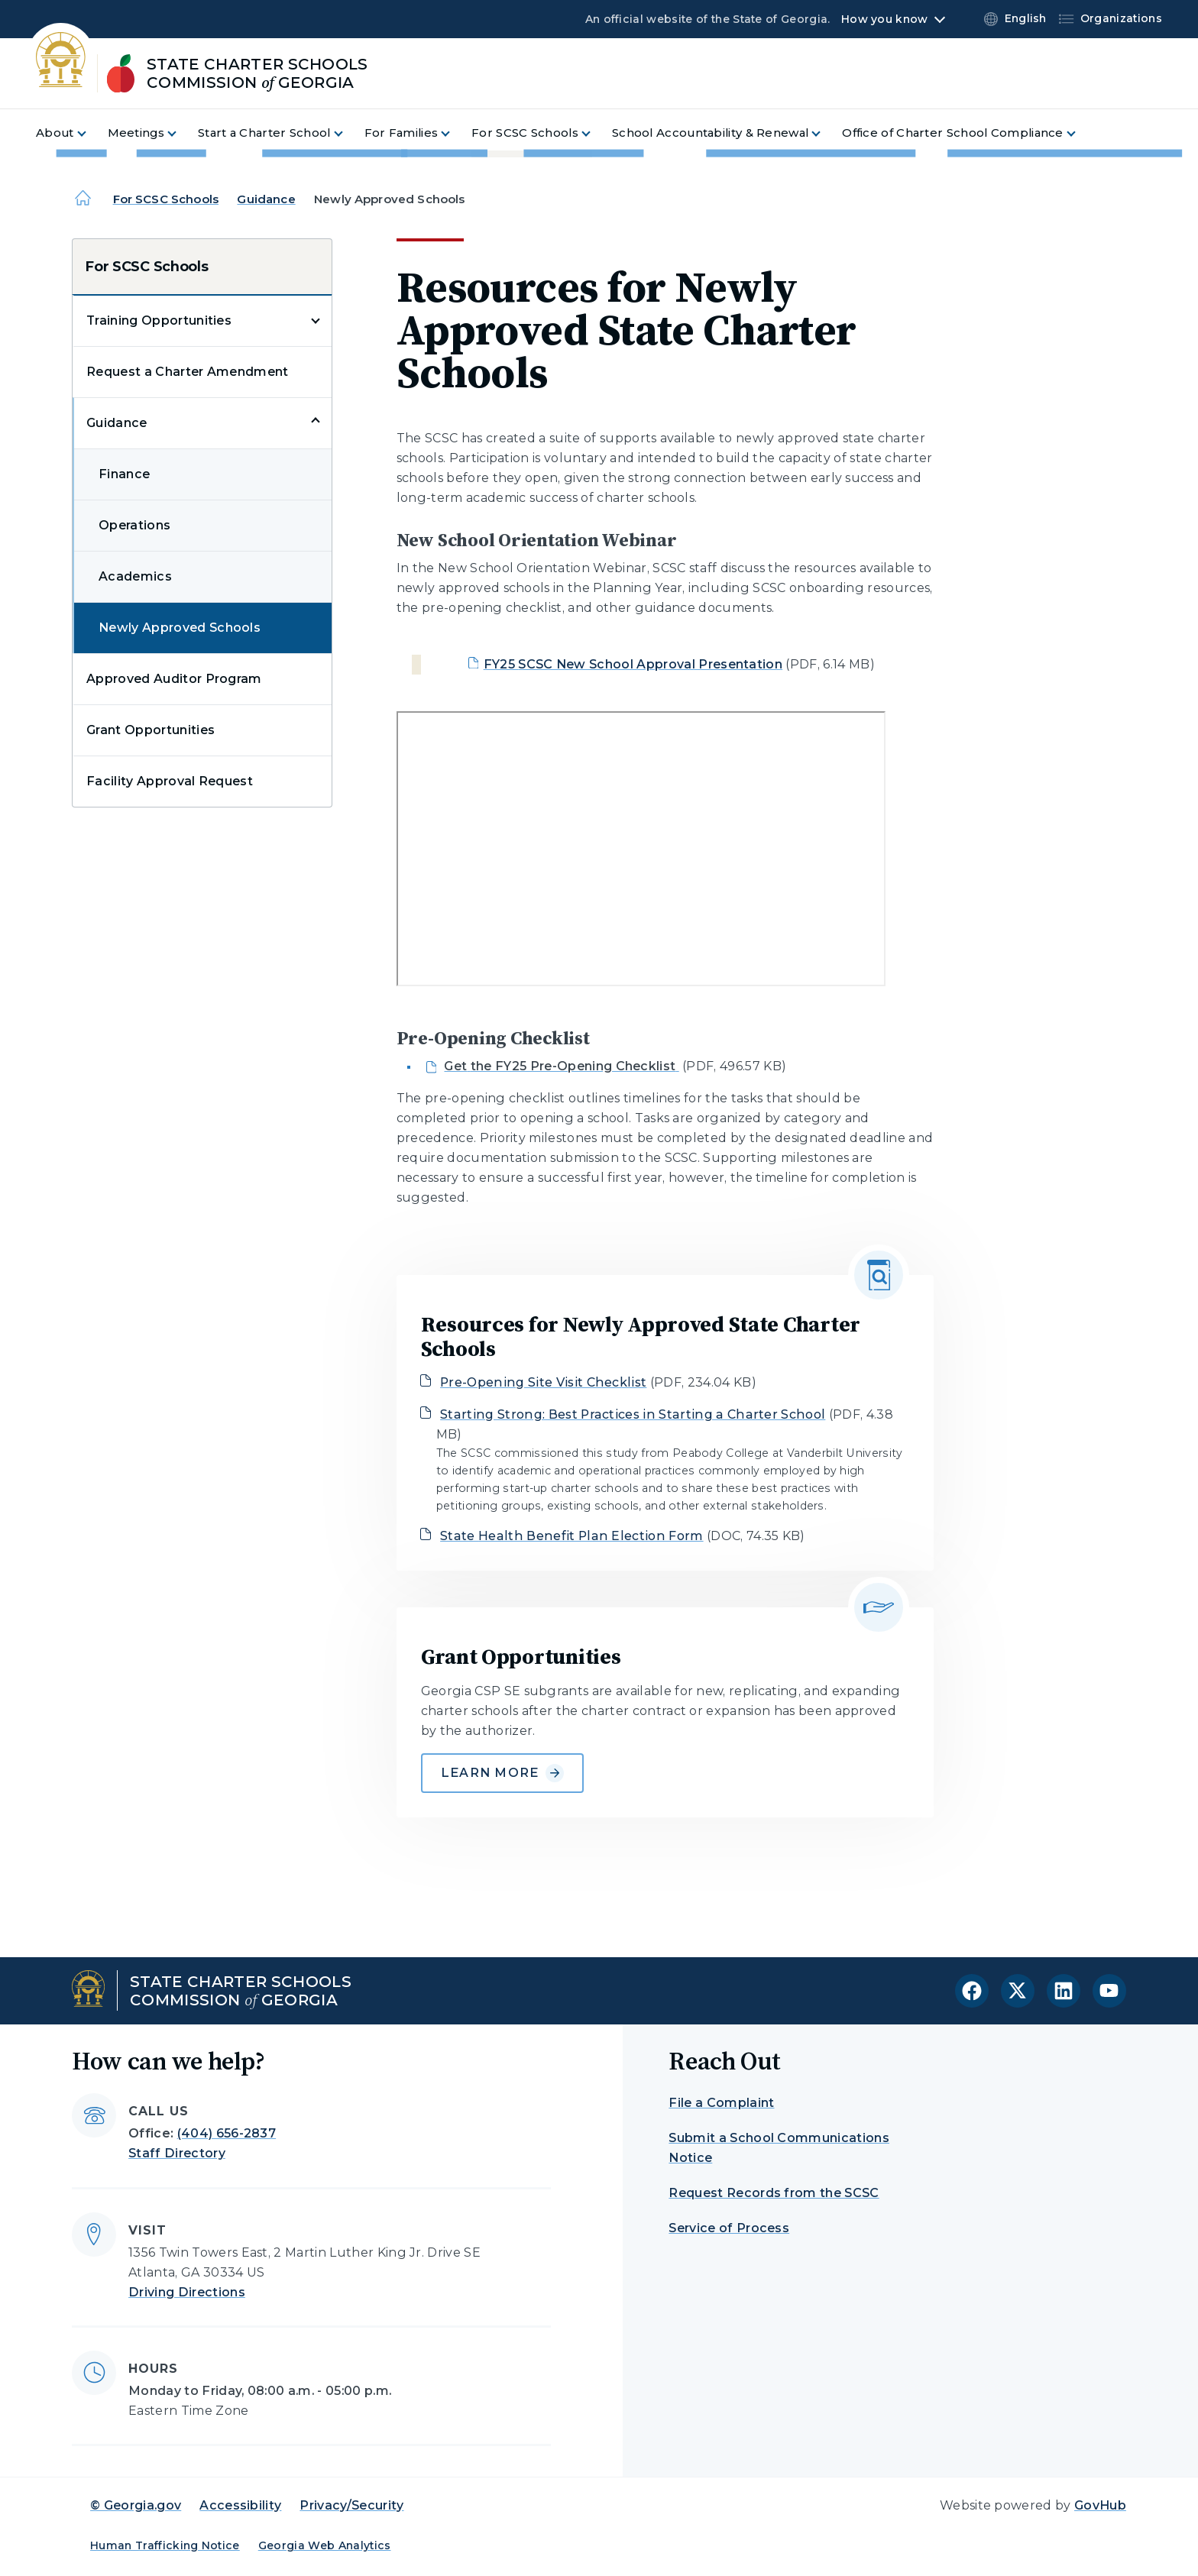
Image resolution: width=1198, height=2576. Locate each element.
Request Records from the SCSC (774, 2193)
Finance (124, 474)
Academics (135, 576)
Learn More (502, 1773)
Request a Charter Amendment (187, 371)
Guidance (266, 199)
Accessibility (240, 2505)
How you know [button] (884, 19)
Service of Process (729, 2228)
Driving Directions (186, 2292)
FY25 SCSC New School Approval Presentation (633, 664)
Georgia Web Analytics (324, 2545)
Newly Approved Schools (180, 627)
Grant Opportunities (150, 730)
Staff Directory (176, 2153)
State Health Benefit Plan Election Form (571, 1536)
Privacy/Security (351, 2505)
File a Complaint (721, 2102)
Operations (134, 525)
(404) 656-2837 (226, 2133)
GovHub (1100, 2505)
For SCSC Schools (166, 199)
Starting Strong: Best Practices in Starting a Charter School (632, 1414)
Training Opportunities (159, 320)
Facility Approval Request (169, 781)
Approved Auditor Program (174, 679)
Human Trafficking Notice (165, 2545)
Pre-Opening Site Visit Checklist (543, 1382)
